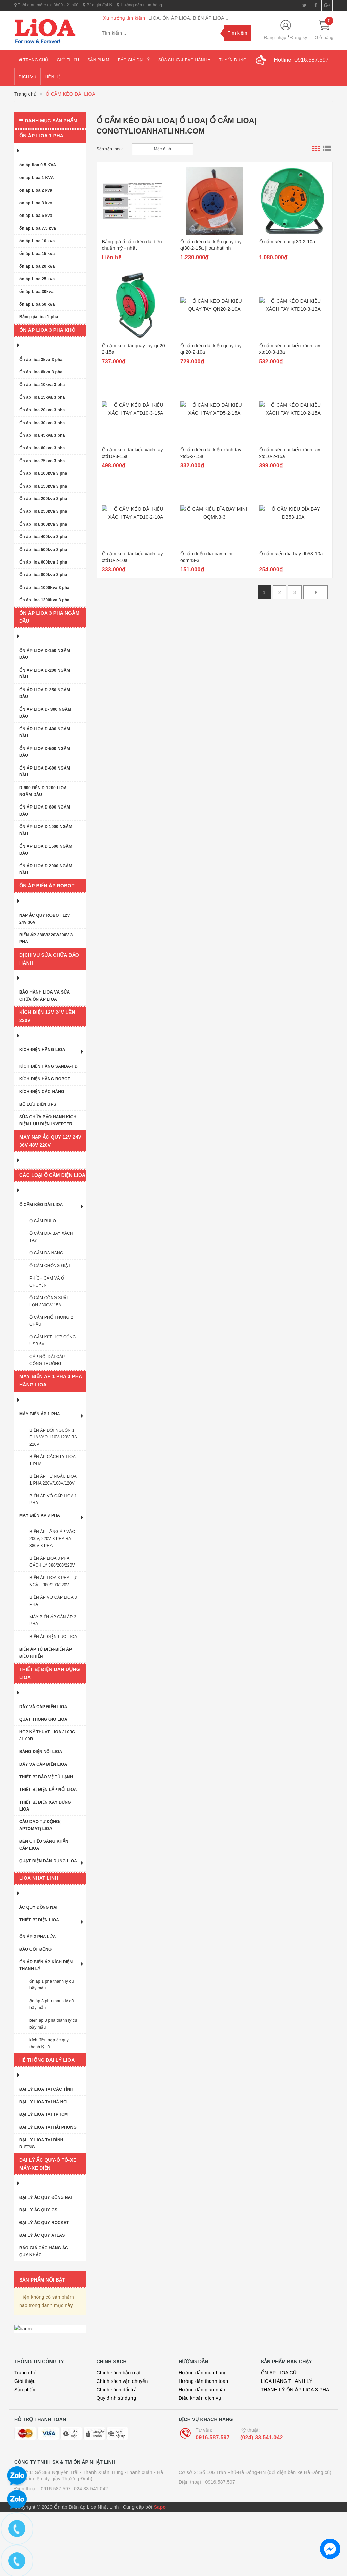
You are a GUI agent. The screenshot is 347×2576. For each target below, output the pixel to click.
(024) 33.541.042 (261, 2501)
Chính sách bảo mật (119, 2436)
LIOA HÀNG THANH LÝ (287, 2445)
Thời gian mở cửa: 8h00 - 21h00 (46, 5)
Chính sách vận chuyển (122, 2445)
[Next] (315, 592)
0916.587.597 (213, 2501)
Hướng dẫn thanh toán (203, 2445)
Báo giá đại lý (98, 5)
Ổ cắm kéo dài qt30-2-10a (287, 241)
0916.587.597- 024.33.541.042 (74, 2552)
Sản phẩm (98, 60)
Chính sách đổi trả (117, 2453)
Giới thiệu (68, 60)
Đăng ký (298, 37)
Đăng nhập (275, 37)
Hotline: (301, 60)
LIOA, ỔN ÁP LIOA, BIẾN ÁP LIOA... (188, 18)
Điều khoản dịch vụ (200, 2462)
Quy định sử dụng (116, 2462)
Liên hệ (53, 77)
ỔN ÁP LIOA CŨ (279, 2436)
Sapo (160, 2571)
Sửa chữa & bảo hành (184, 60)
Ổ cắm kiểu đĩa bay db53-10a (291, 553)
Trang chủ (33, 60)
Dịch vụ (27, 77)
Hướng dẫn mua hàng (139, 5)
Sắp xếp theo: (110, 149)
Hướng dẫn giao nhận (203, 2453)
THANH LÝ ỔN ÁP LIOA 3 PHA (295, 2453)
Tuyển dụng (232, 60)
